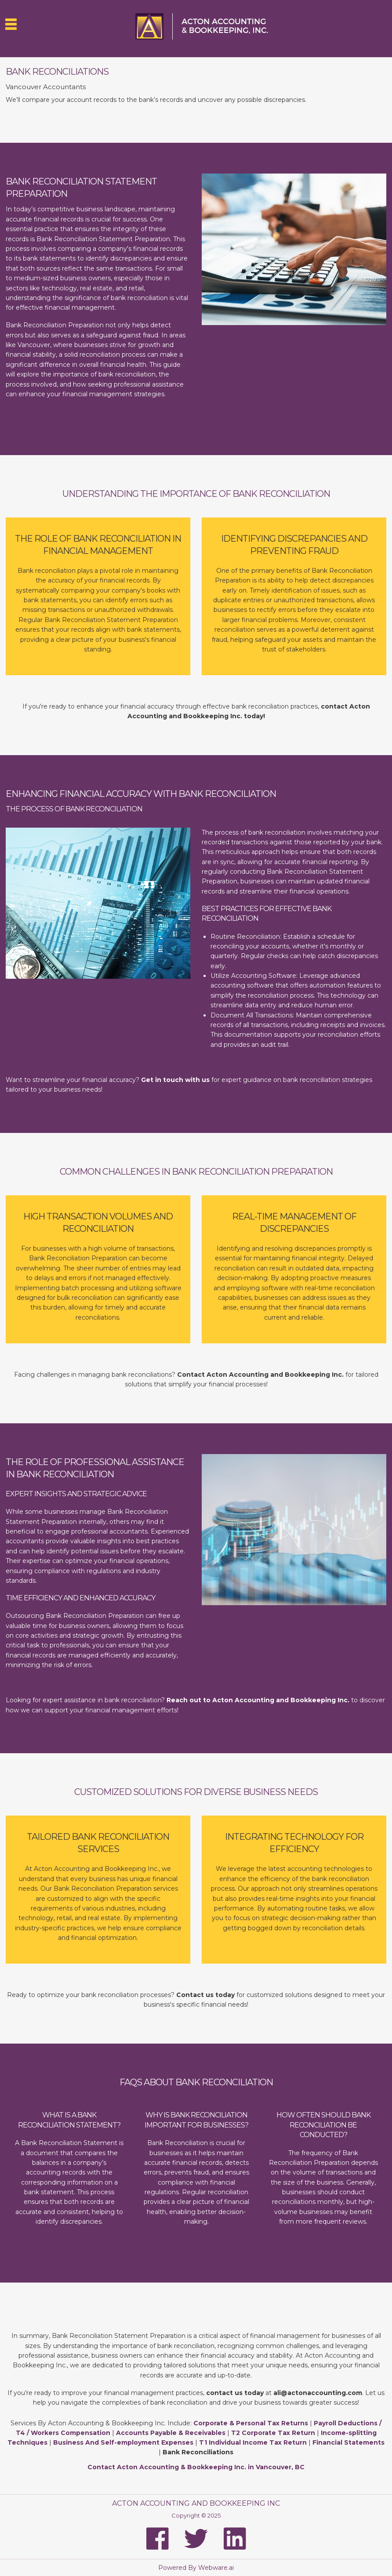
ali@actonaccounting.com (317, 2393)
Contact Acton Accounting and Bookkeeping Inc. (260, 1374)
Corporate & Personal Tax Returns (250, 2423)
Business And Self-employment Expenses (123, 2442)
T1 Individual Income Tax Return (253, 2442)
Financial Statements (348, 2442)
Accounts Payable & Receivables (170, 2433)
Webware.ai (216, 2568)
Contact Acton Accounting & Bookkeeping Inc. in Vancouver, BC (196, 2467)
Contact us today (205, 1995)
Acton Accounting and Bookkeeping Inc (196, 2503)
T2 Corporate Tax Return (273, 2433)
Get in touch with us (175, 1080)
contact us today (234, 2393)
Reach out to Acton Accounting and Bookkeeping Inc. (258, 1700)
